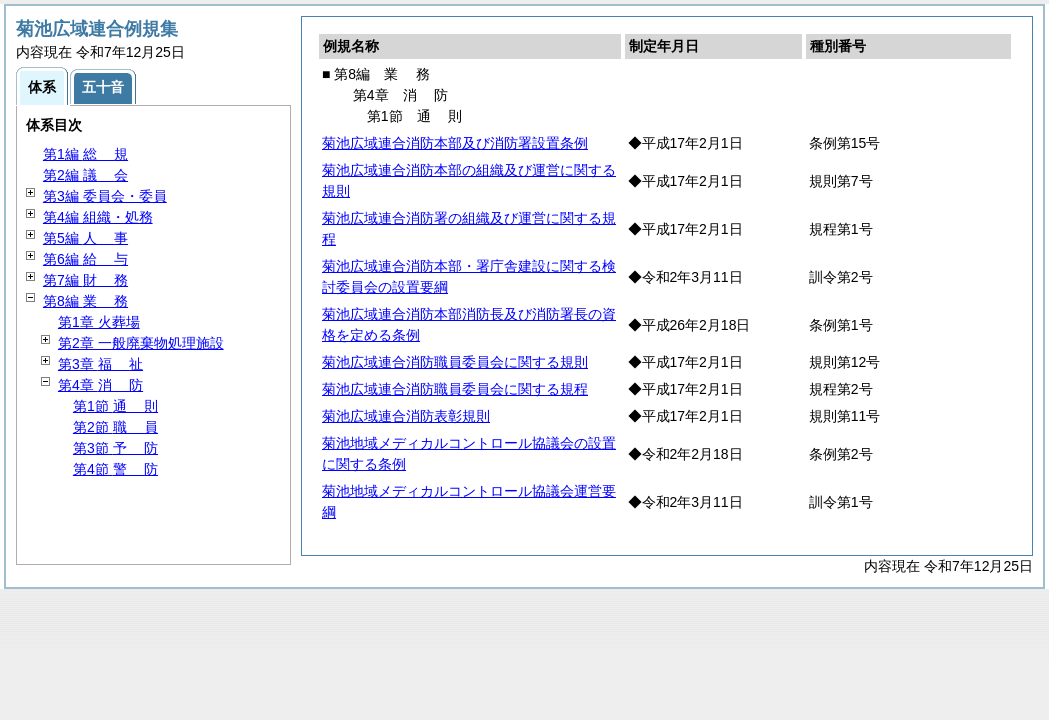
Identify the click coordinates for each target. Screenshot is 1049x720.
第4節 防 (115, 469)
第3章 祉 (100, 364)
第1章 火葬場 (99, 322)
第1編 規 (85, 154)
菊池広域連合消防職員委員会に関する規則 (455, 362)
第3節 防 (115, 448)
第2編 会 (85, 175)
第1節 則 (115, 406)
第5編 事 (85, 238)
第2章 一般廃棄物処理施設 (141, 343)
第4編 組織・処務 (98, 217)
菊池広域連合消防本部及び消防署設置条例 (455, 143)
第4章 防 (100, 385)
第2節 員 (115, 427)
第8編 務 (85, 301)
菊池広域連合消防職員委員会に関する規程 (455, 389)
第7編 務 (85, 280)
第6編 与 (85, 259)
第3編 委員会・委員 (105, 196)
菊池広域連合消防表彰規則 (406, 416)
